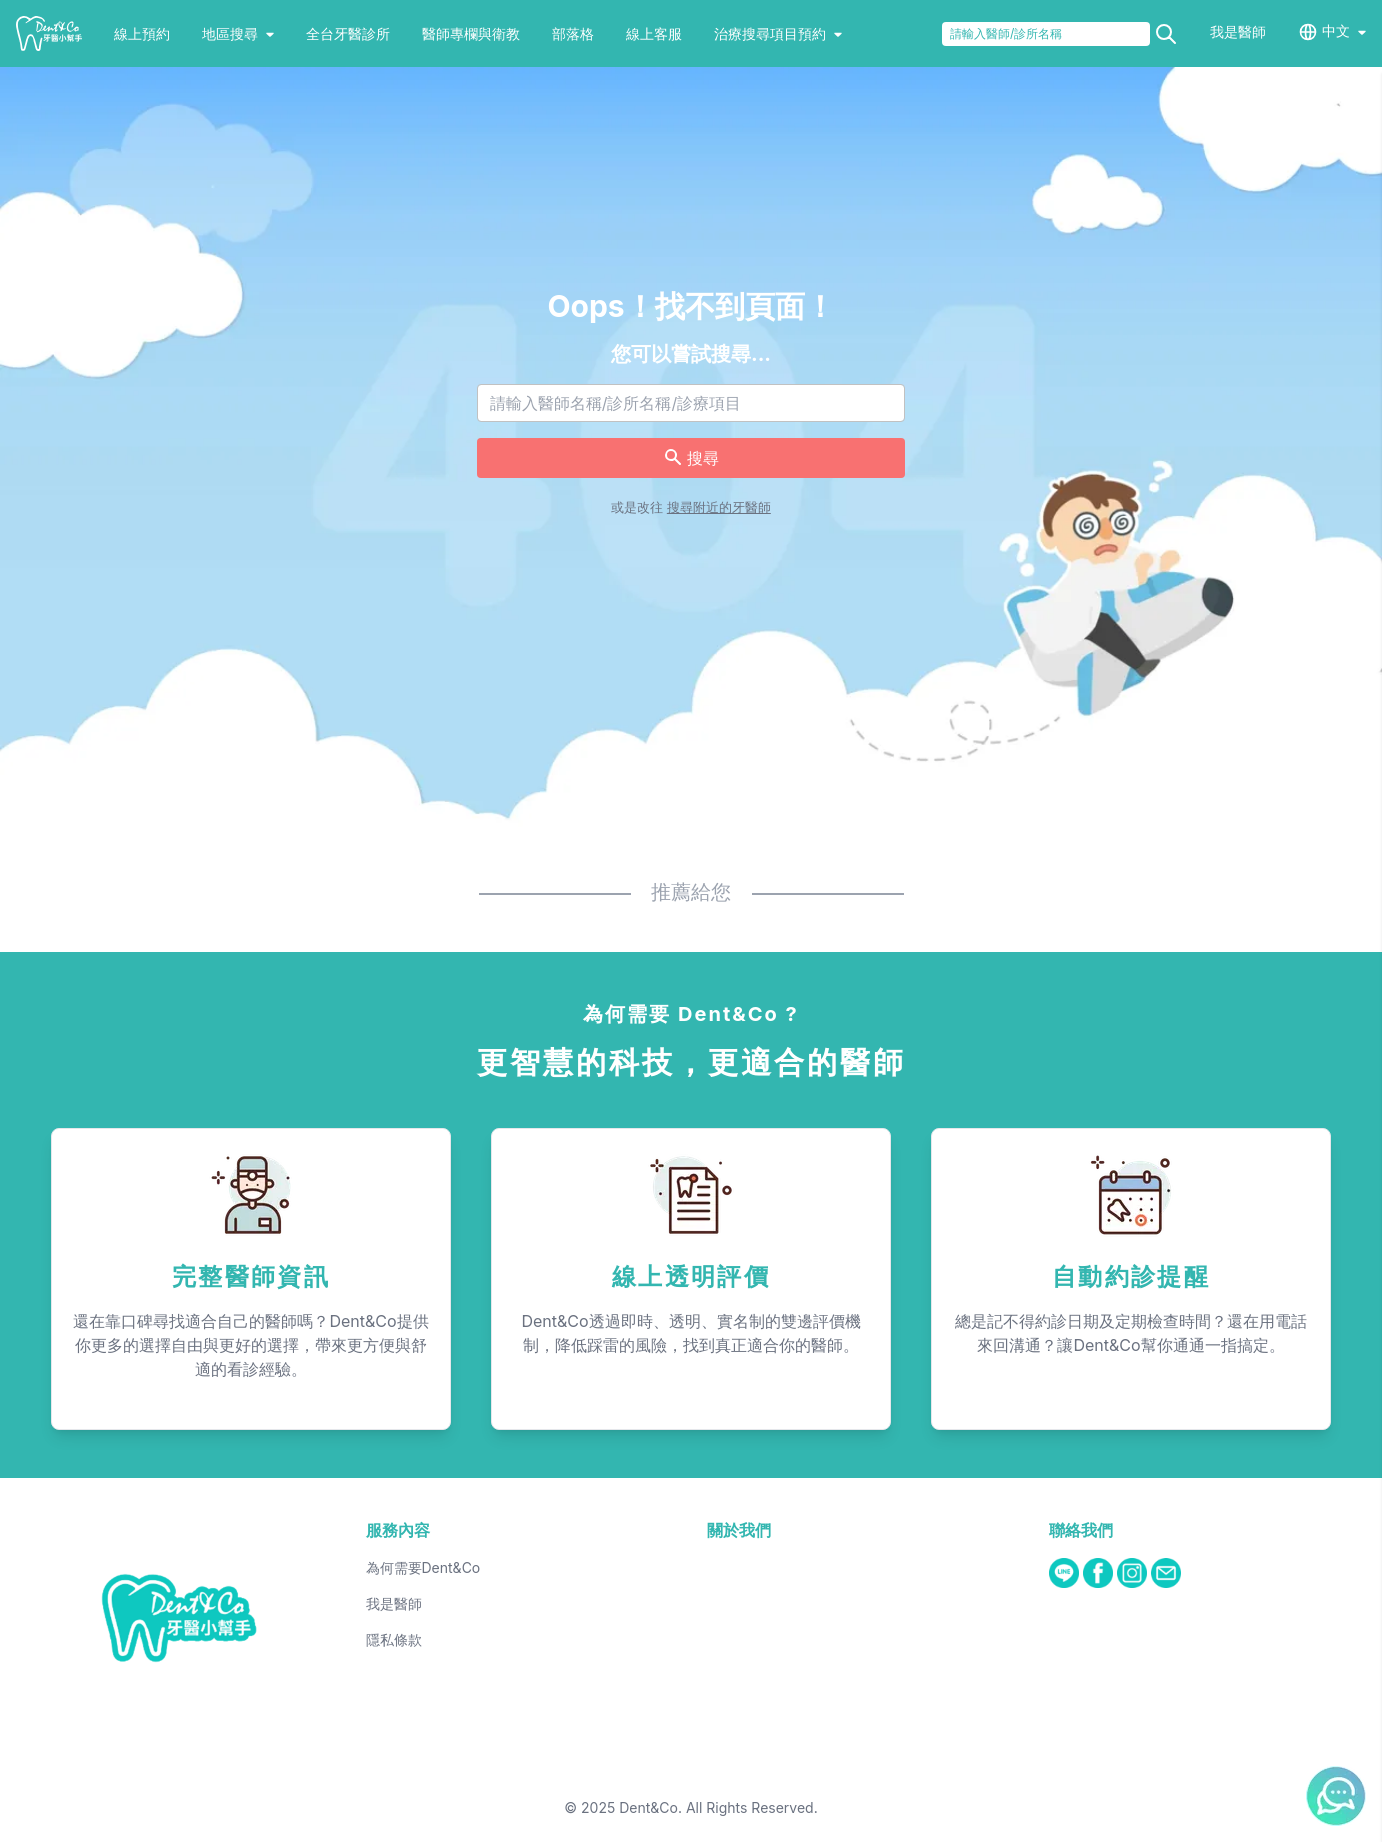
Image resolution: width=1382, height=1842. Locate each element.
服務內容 (398, 1530)
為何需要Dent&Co (423, 1567)
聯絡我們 (1081, 1530)
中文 (1336, 30)
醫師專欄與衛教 (471, 33)
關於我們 (739, 1530)
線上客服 (654, 33)
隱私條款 (394, 1639)
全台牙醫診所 (348, 33)
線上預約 (142, 33)
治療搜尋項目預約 (778, 33)
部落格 (573, 33)
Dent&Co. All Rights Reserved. (718, 1807)
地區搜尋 (238, 33)
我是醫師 (1238, 31)
